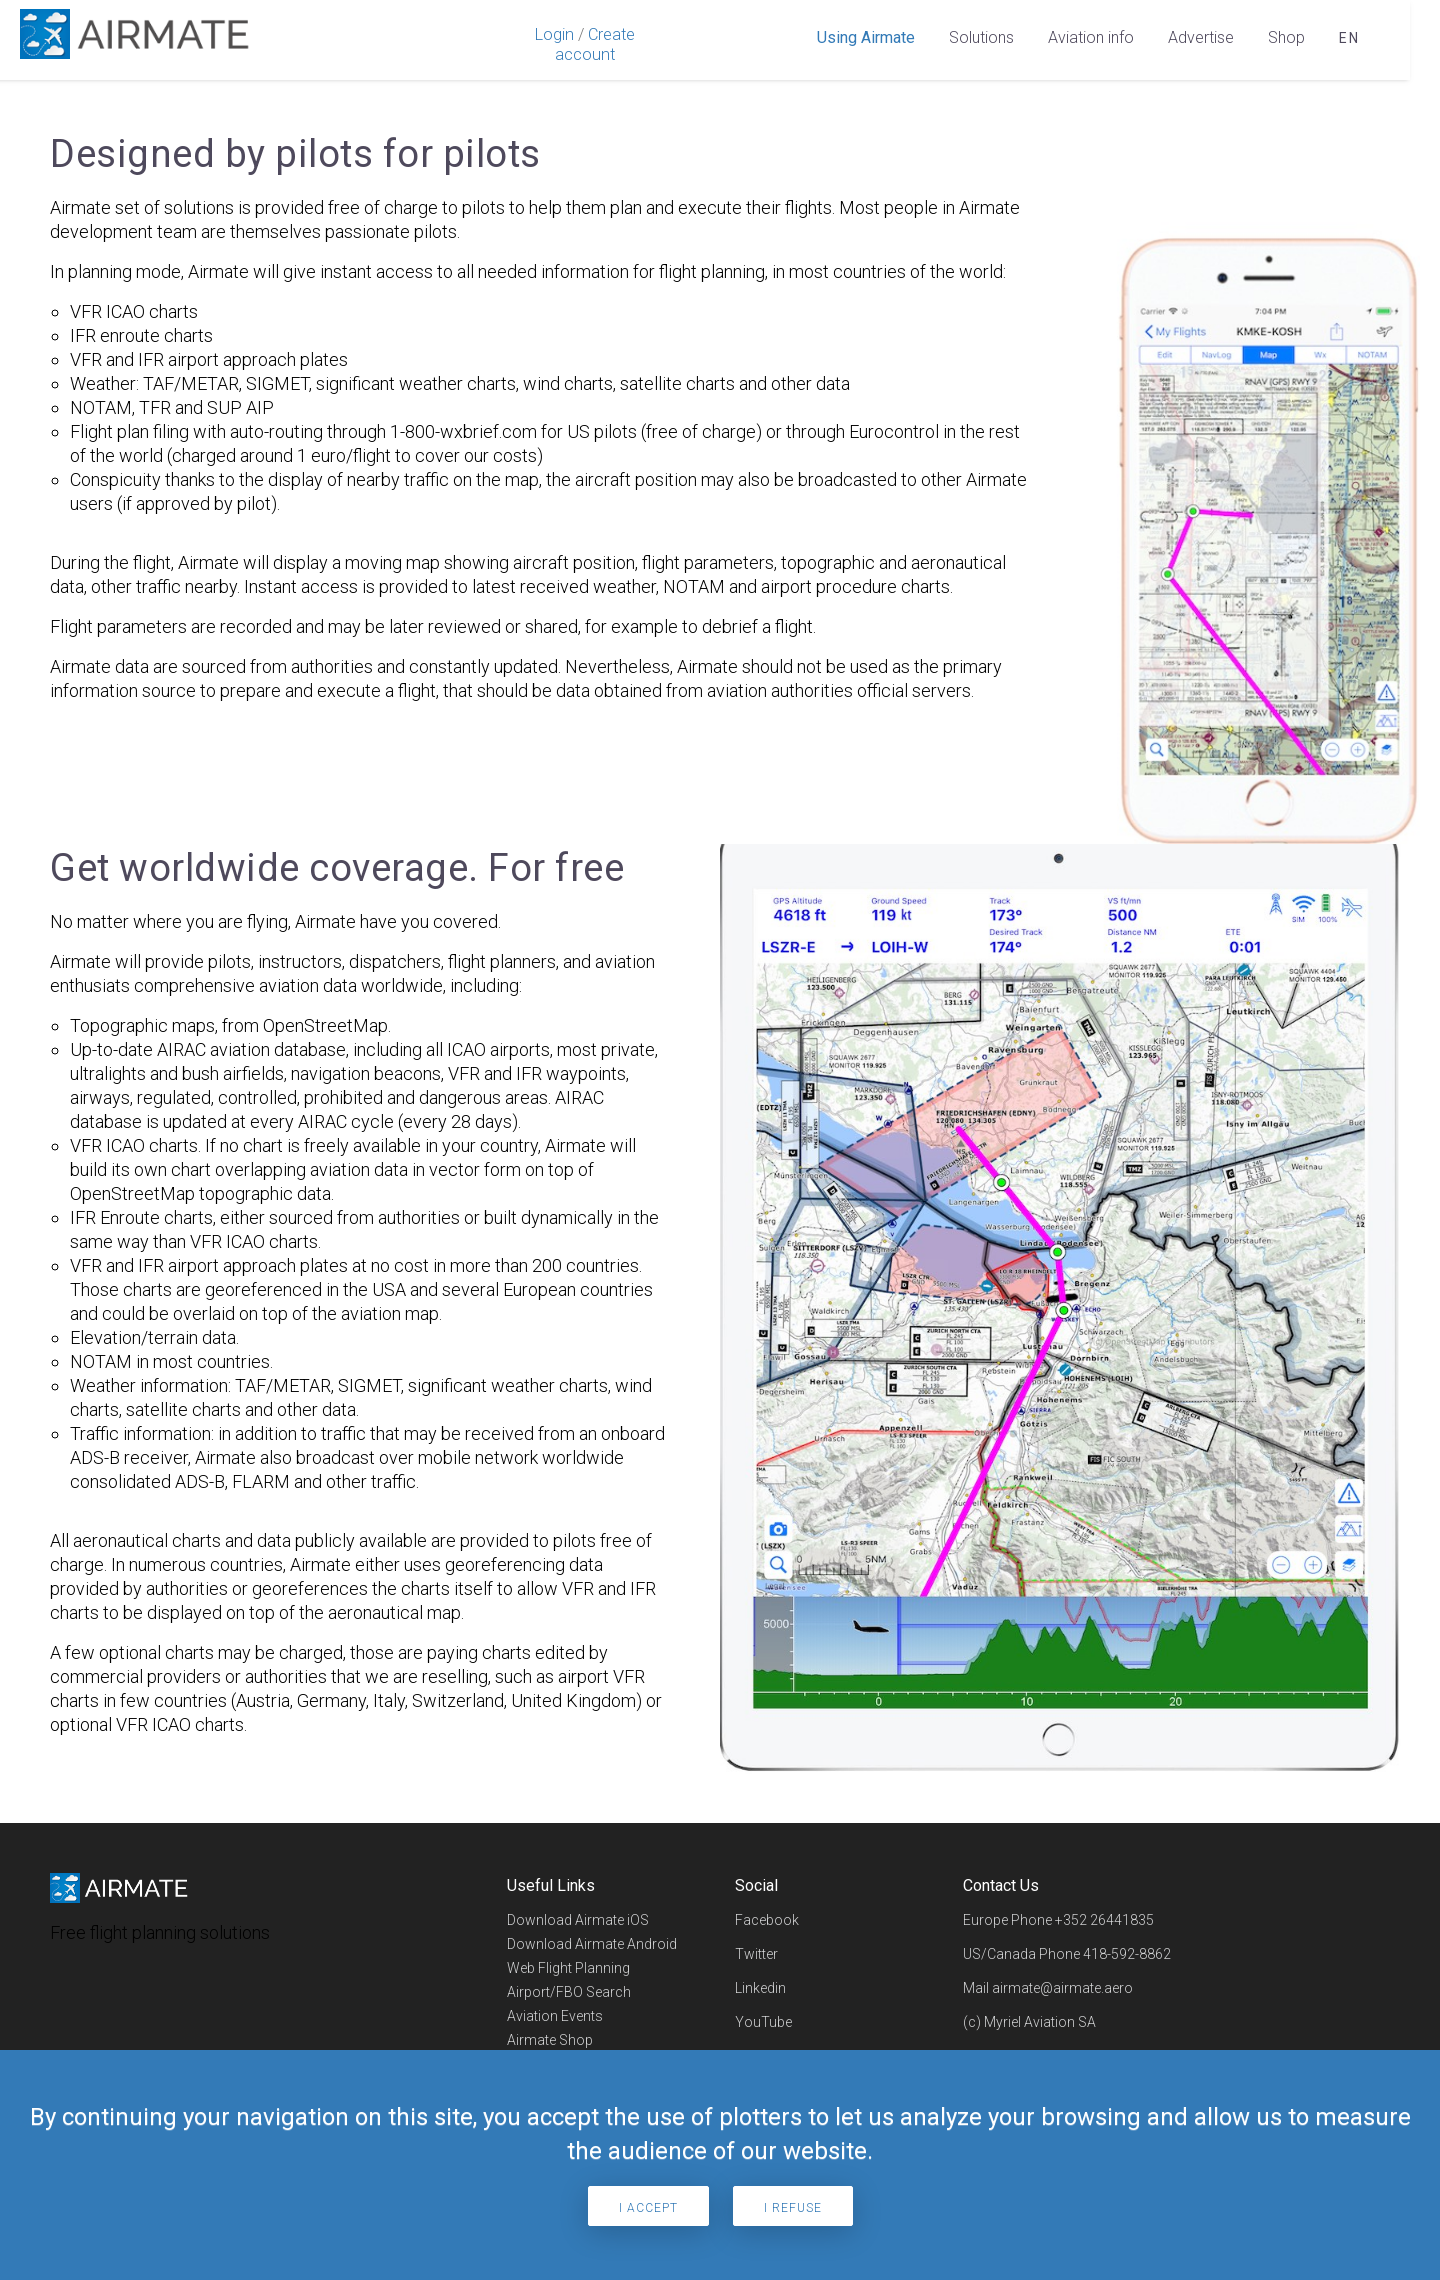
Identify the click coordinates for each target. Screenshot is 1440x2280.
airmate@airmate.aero (1062, 1989)
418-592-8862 (1127, 1955)
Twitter (756, 1955)
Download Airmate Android (592, 1945)
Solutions (981, 37)
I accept (648, 2208)
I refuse (793, 2208)
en (1349, 38)
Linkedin (760, 1989)
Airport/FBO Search (569, 1993)
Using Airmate (866, 37)
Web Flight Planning (568, 1969)
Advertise (1201, 37)
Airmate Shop (550, 2041)
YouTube (763, 2023)
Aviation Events (555, 2017)
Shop (1286, 37)
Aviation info (1091, 37)
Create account (595, 44)
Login (554, 34)
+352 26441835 (1104, 1921)
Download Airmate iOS (578, 1921)
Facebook (767, 1921)
